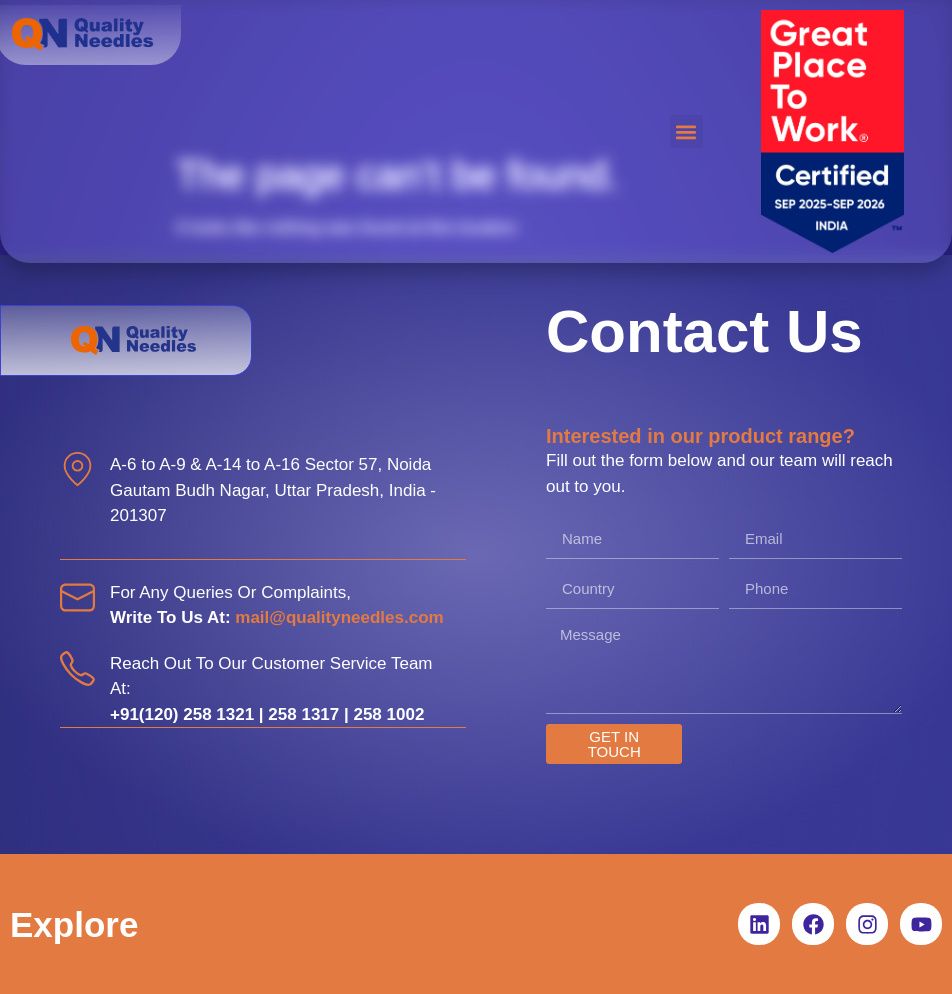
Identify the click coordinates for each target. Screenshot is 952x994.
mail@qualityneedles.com (339, 617)
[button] (686, 131)
